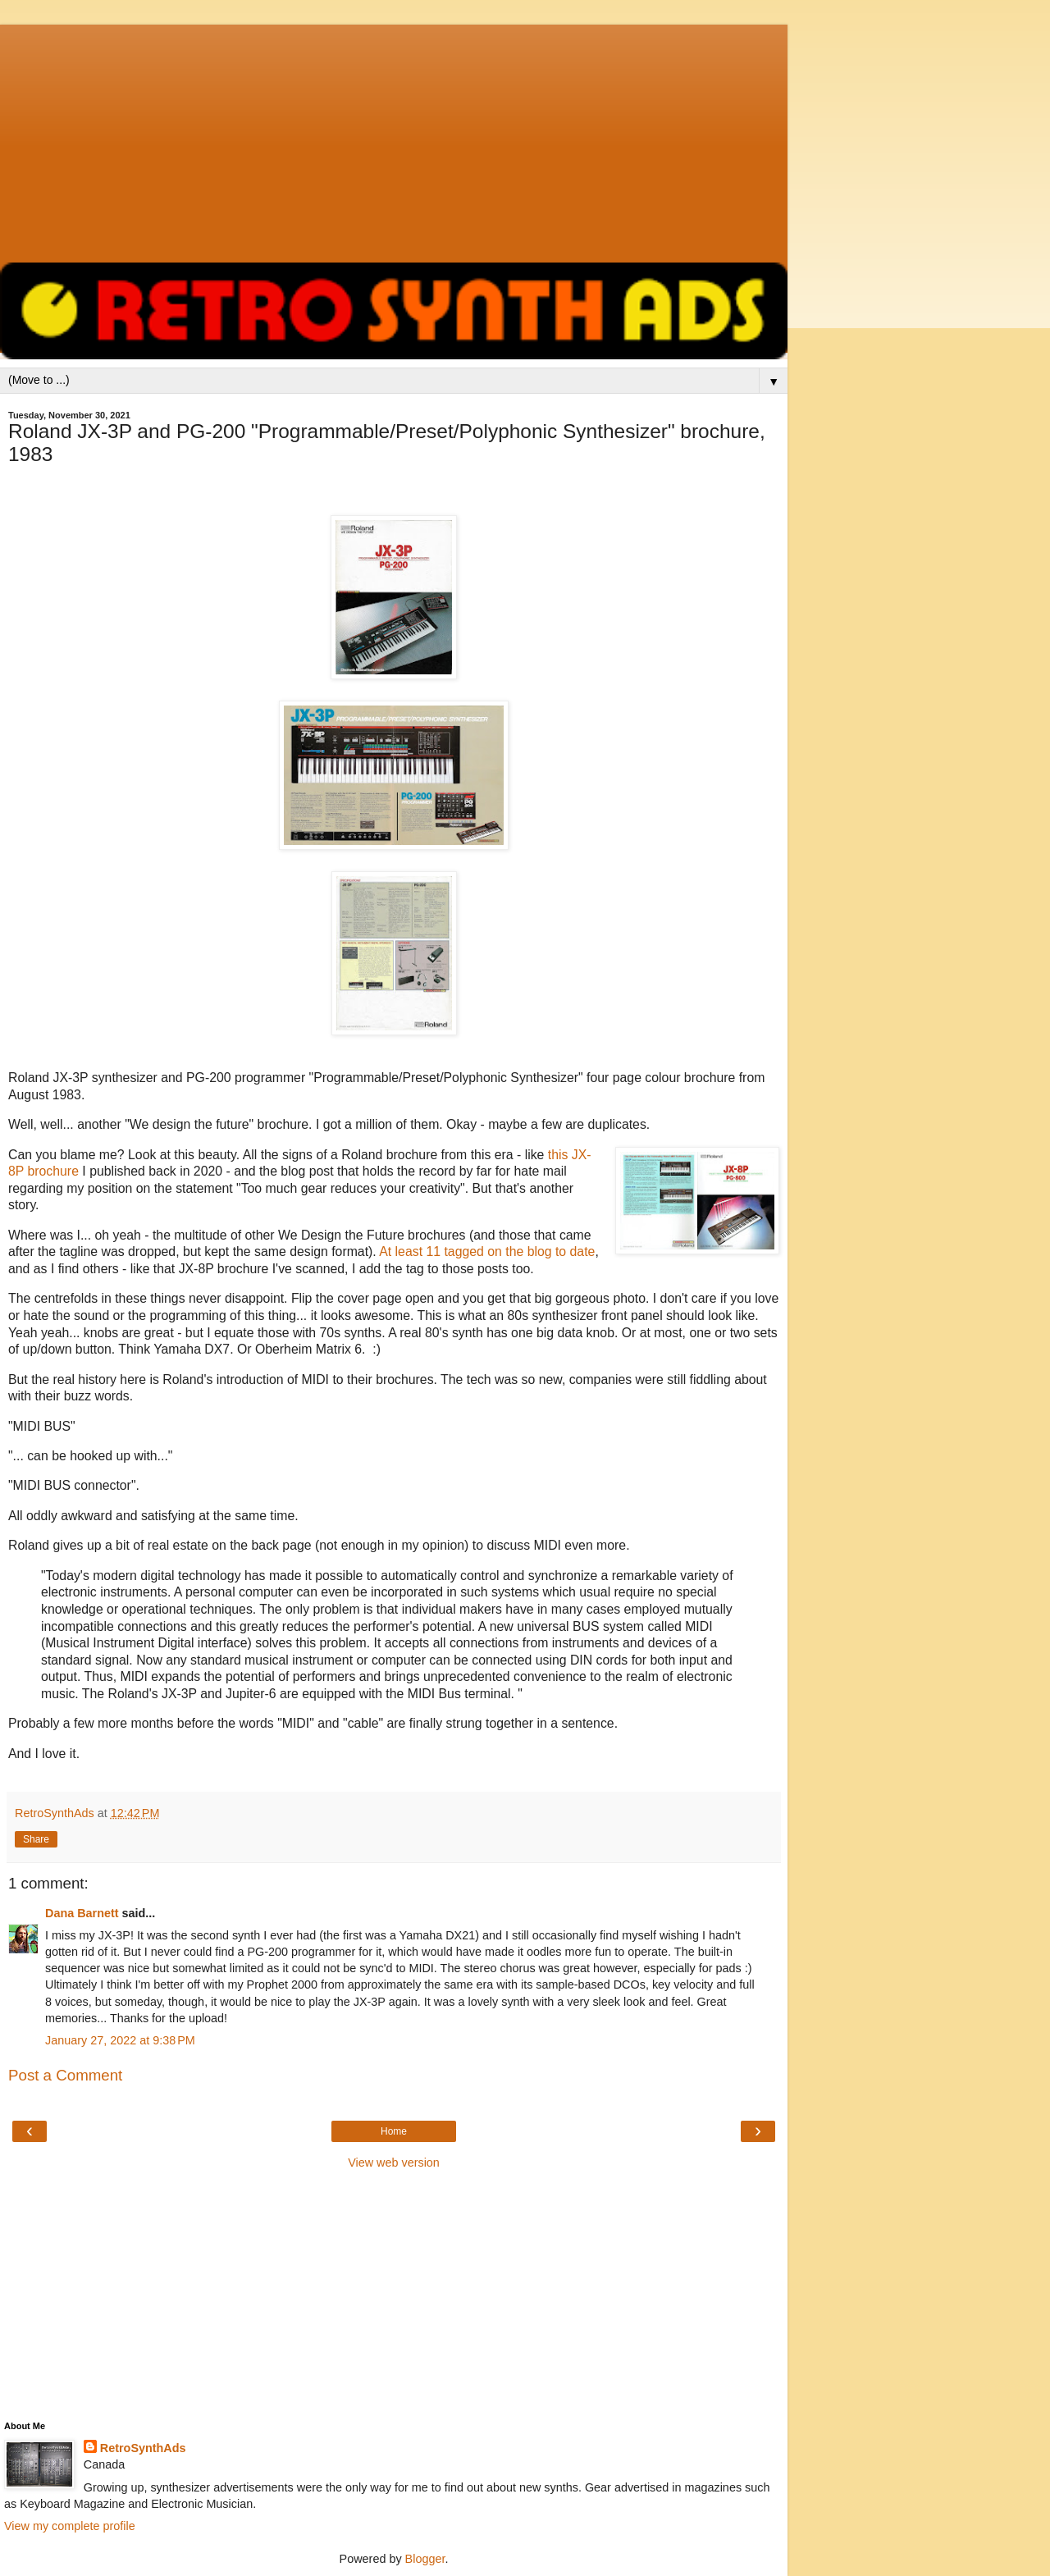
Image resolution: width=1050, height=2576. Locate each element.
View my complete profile (69, 2526)
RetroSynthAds (143, 2448)
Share (36, 1839)
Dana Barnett (82, 1913)
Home (394, 2131)
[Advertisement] (394, 139)
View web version (394, 2162)
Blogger (425, 2558)
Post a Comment (65, 2075)
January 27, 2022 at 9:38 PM (120, 2040)
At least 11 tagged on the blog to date (487, 1251)
